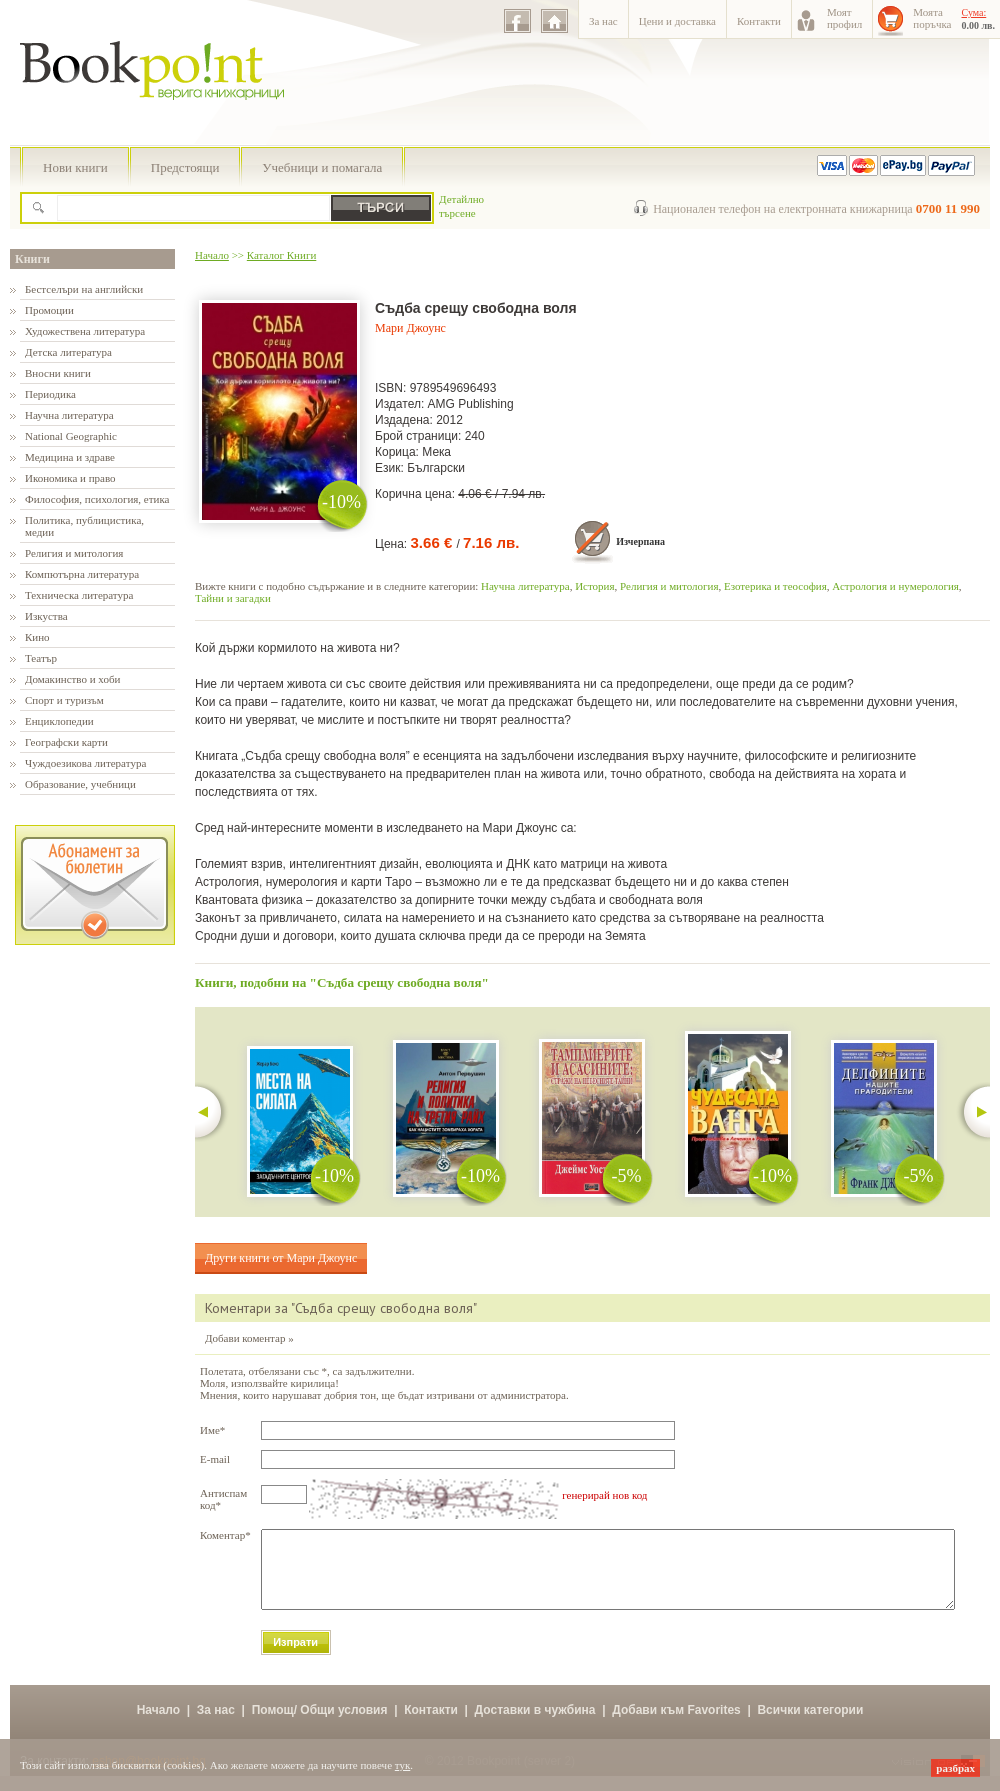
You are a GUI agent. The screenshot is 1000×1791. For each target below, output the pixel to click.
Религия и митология (74, 553)
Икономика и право (70, 478)
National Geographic (71, 436)
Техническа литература (79, 595)
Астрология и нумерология (895, 586)
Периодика (50, 394)
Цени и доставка (677, 21)
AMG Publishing (471, 404)
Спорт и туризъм (64, 700)
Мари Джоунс (410, 328)
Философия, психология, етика (97, 499)
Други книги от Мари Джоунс (281, 1258)
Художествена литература (85, 331)
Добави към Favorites (676, 1725)
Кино (37, 637)
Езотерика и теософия (775, 586)
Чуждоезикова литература (85, 763)
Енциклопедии (59, 721)
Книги (32, 259)
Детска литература (68, 352)
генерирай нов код (604, 1495)
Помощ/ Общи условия (320, 1725)
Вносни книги (58, 373)
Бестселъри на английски (84, 289)
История (594, 586)
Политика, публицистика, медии (84, 526)
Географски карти (66, 742)
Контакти (759, 21)
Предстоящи (185, 167)
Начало (212, 255)
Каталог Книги (281, 255)
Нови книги (75, 167)
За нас (603, 21)
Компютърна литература (82, 574)
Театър (41, 658)
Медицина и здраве (70, 457)
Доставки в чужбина (535, 1725)
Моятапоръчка (932, 18)
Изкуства (46, 616)
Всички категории (810, 1725)
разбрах (955, 1768)
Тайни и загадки (233, 598)
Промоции (49, 310)
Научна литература (69, 415)
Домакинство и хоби (72, 679)
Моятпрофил (844, 18)
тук (403, 1765)
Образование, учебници (80, 784)
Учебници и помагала (322, 167)
